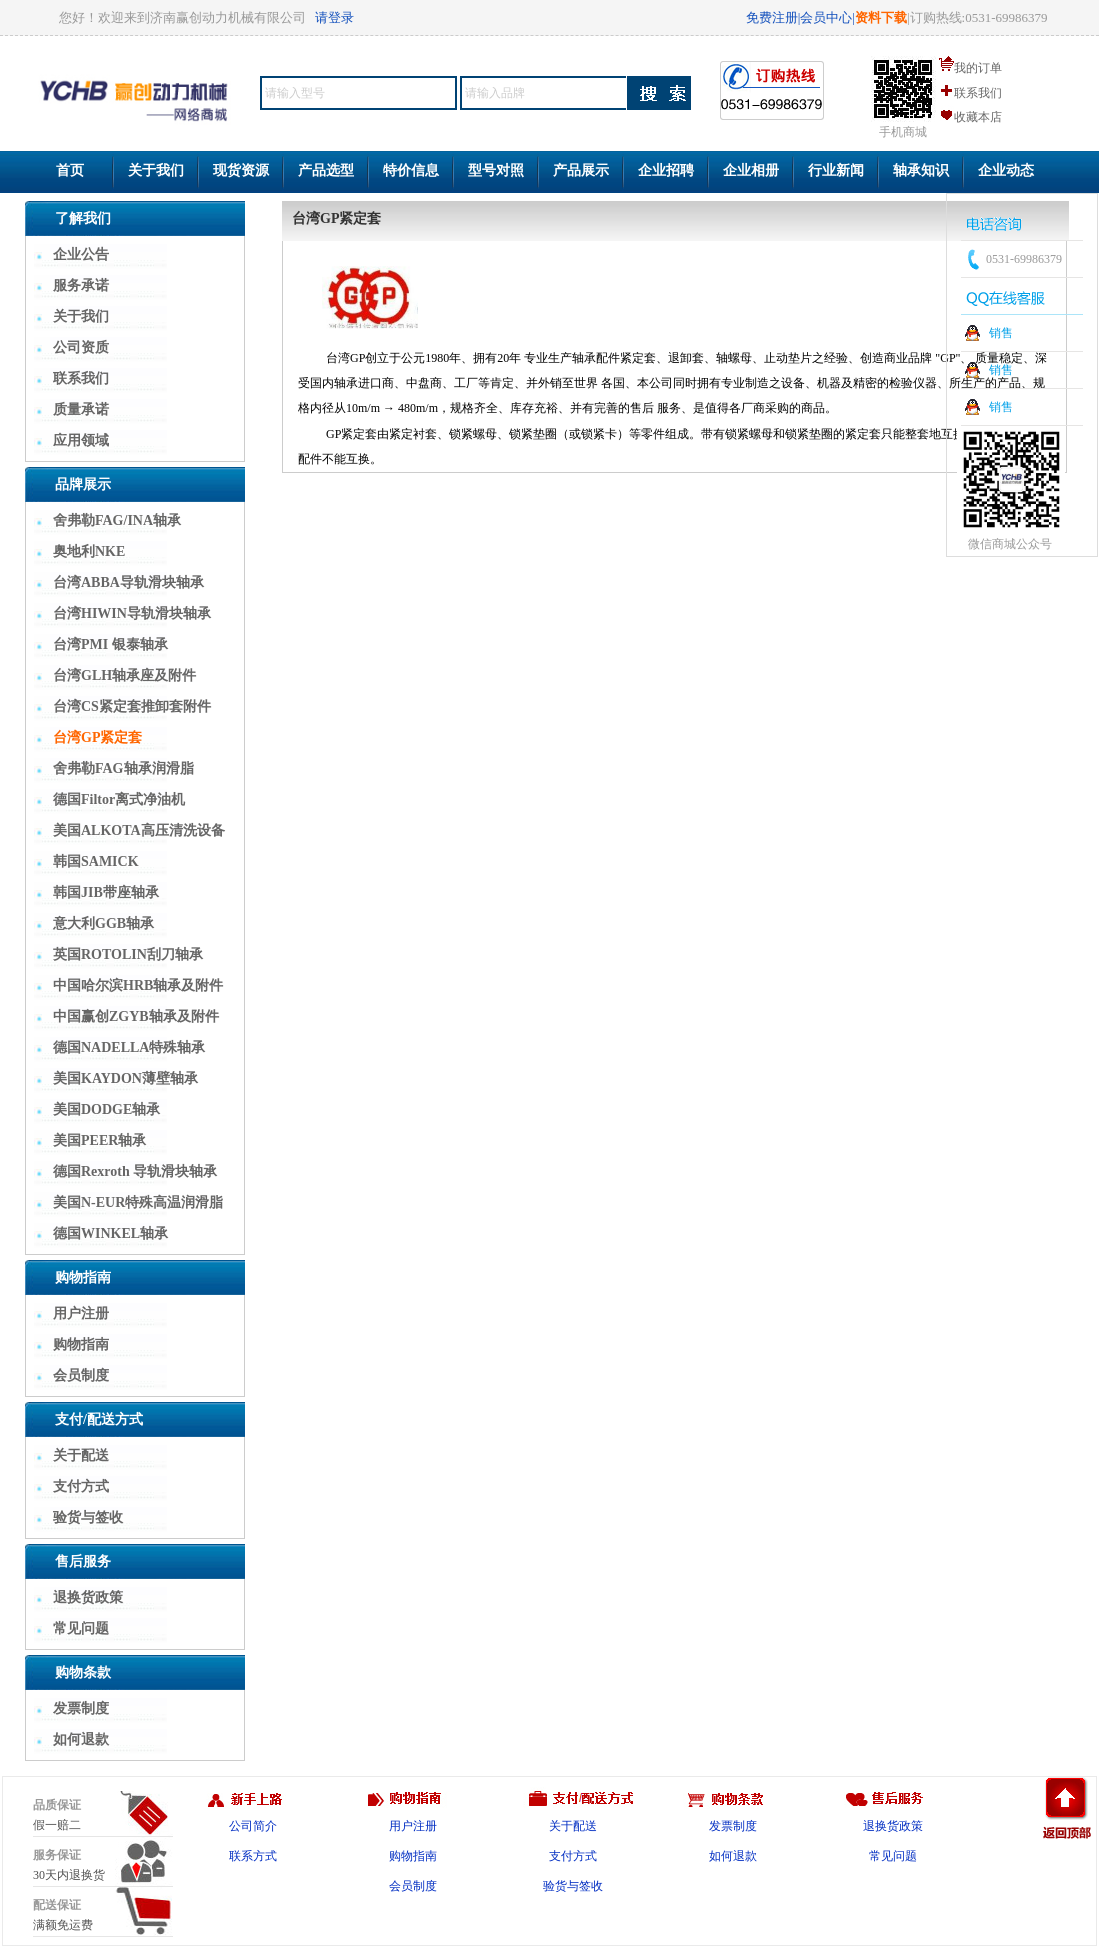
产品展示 (581, 170)
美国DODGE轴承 (106, 1109)
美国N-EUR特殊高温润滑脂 (138, 1202)
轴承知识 (921, 170)
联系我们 (978, 93)
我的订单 (978, 68)
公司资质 (81, 347)
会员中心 (826, 17)
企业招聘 (666, 170)
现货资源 (241, 170)
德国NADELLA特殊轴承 (129, 1047)
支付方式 (81, 1486)
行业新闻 (836, 170)
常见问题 (81, 1628)
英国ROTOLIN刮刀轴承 (128, 954)
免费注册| (773, 17)
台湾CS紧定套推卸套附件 (132, 706)
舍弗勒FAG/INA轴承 (117, 520)
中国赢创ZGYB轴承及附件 (136, 1016)
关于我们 (156, 170)
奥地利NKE (89, 551)
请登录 (334, 17)
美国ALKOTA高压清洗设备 (139, 830)
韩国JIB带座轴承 (106, 892)
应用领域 (81, 440)
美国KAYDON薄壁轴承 (125, 1078)
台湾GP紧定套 (97, 737)
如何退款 (81, 1739)
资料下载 (881, 17)
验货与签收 (88, 1517)
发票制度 (81, 1708)
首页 (70, 170)
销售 (1001, 333)
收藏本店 (978, 117)
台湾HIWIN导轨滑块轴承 (132, 613)
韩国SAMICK (96, 861)
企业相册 (751, 170)
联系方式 (253, 1856)
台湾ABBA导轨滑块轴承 (128, 582)
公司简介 (253, 1826)
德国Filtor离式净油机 (119, 799)
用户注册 (81, 1313)
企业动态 (1006, 170)
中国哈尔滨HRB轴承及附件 (138, 985)
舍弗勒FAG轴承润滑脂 (123, 768)
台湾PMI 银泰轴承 (110, 644)
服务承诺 (81, 285)
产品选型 (326, 170)
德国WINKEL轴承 (110, 1233)
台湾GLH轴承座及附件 (124, 675)
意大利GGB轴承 (103, 923)
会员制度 (81, 1375)
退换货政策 (88, 1597)
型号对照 (496, 170)
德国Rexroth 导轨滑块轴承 (135, 1171)
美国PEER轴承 (99, 1140)
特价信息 (411, 170)
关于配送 (81, 1455)
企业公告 (81, 254)
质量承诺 (81, 409)
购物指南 (81, 1344)
